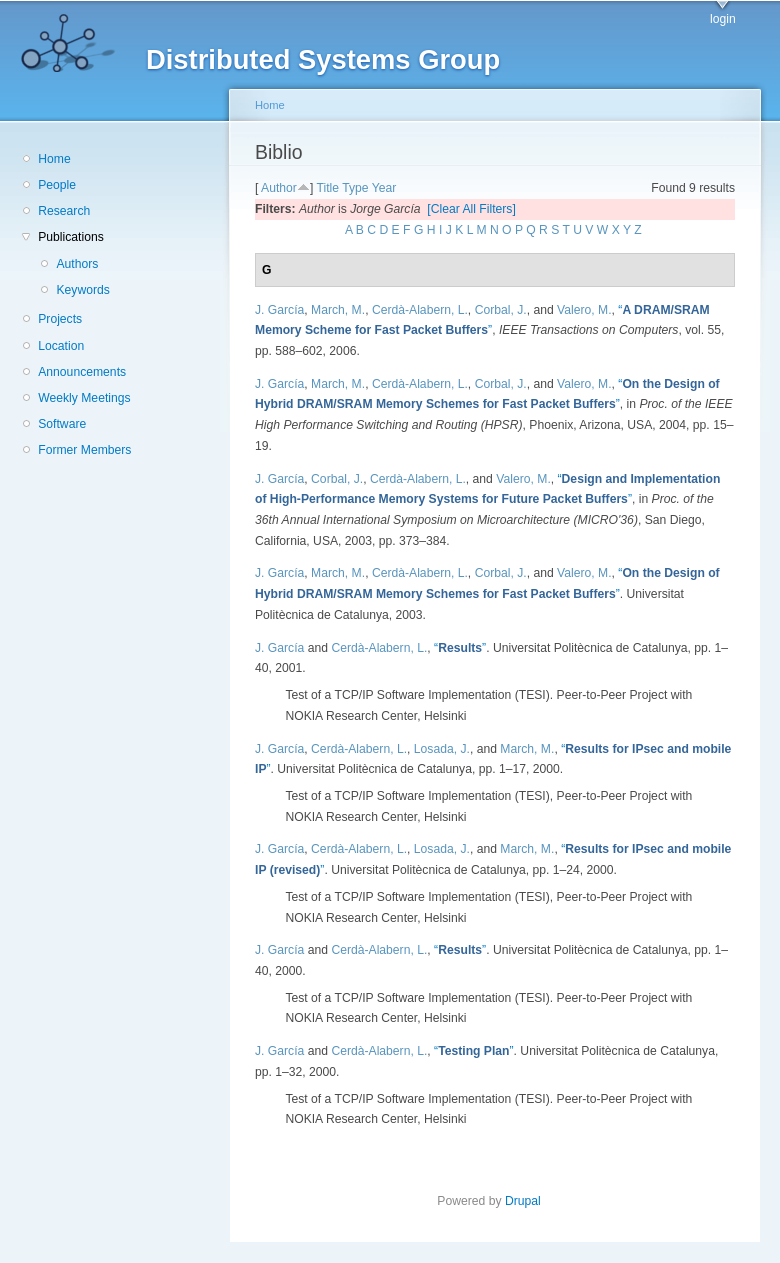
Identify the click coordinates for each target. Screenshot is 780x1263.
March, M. (338, 310)
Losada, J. (442, 749)
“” (460, 648)
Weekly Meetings (84, 398)
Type (355, 188)
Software (62, 424)
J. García (279, 310)
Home (54, 159)
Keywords (82, 290)
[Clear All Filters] (471, 209)
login (723, 19)
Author (279, 188)
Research (64, 211)
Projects (60, 319)
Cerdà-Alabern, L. (420, 310)
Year (384, 188)
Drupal (529, 1201)
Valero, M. (584, 310)
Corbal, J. (501, 310)
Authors (77, 264)
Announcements (82, 372)
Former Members (84, 450)
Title (327, 188)
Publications (71, 237)
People (57, 185)
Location (61, 346)
